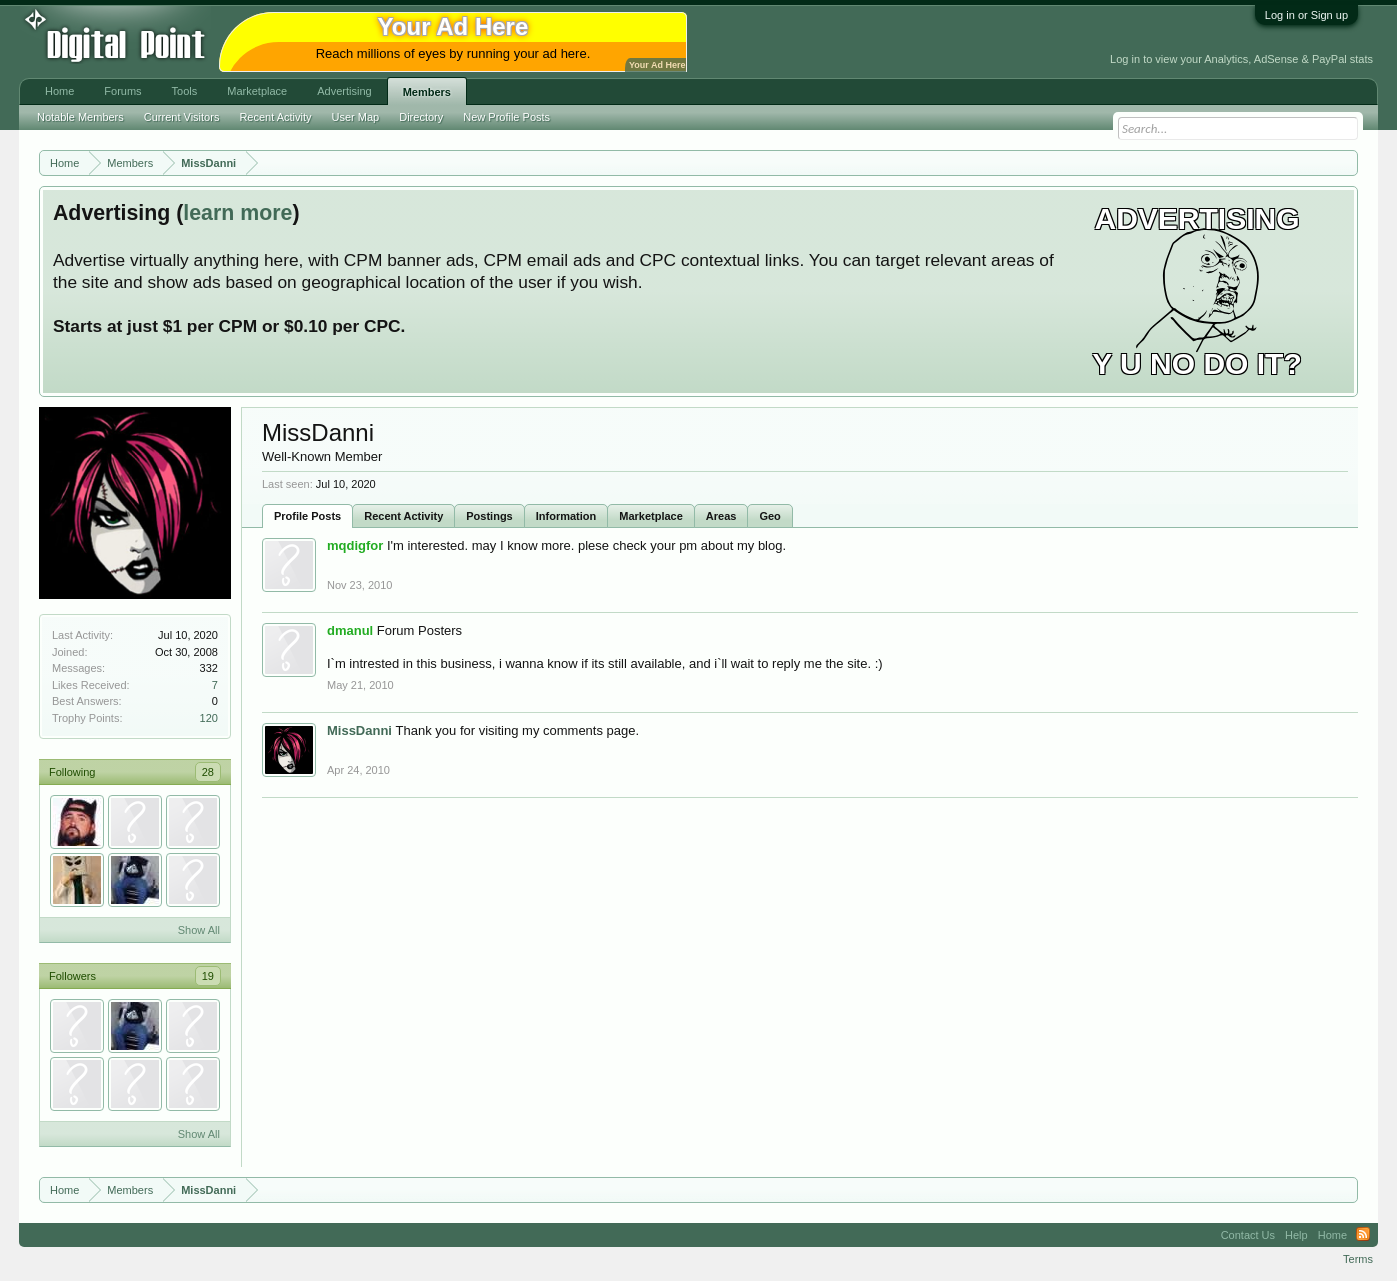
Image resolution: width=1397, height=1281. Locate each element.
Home (59, 91)
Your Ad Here (657, 65)
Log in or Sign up (1306, 15)
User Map (356, 117)
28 (208, 772)
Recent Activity (403, 516)
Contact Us (1248, 1235)
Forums (122, 91)
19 (208, 976)
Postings (489, 516)
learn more (237, 213)
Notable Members (80, 117)
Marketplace (651, 516)
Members (427, 92)
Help (1296, 1235)
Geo (769, 516)
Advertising (344, 91)
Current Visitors (182, 117)
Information (566, 516)
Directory (421, 117)
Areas (721, 516)
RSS (1363, 1235)
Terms (1358, 1259)
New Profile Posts (506, 117)
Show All (199, 930)
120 (209, 718)
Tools (185, 91)
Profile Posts (307, 516)
